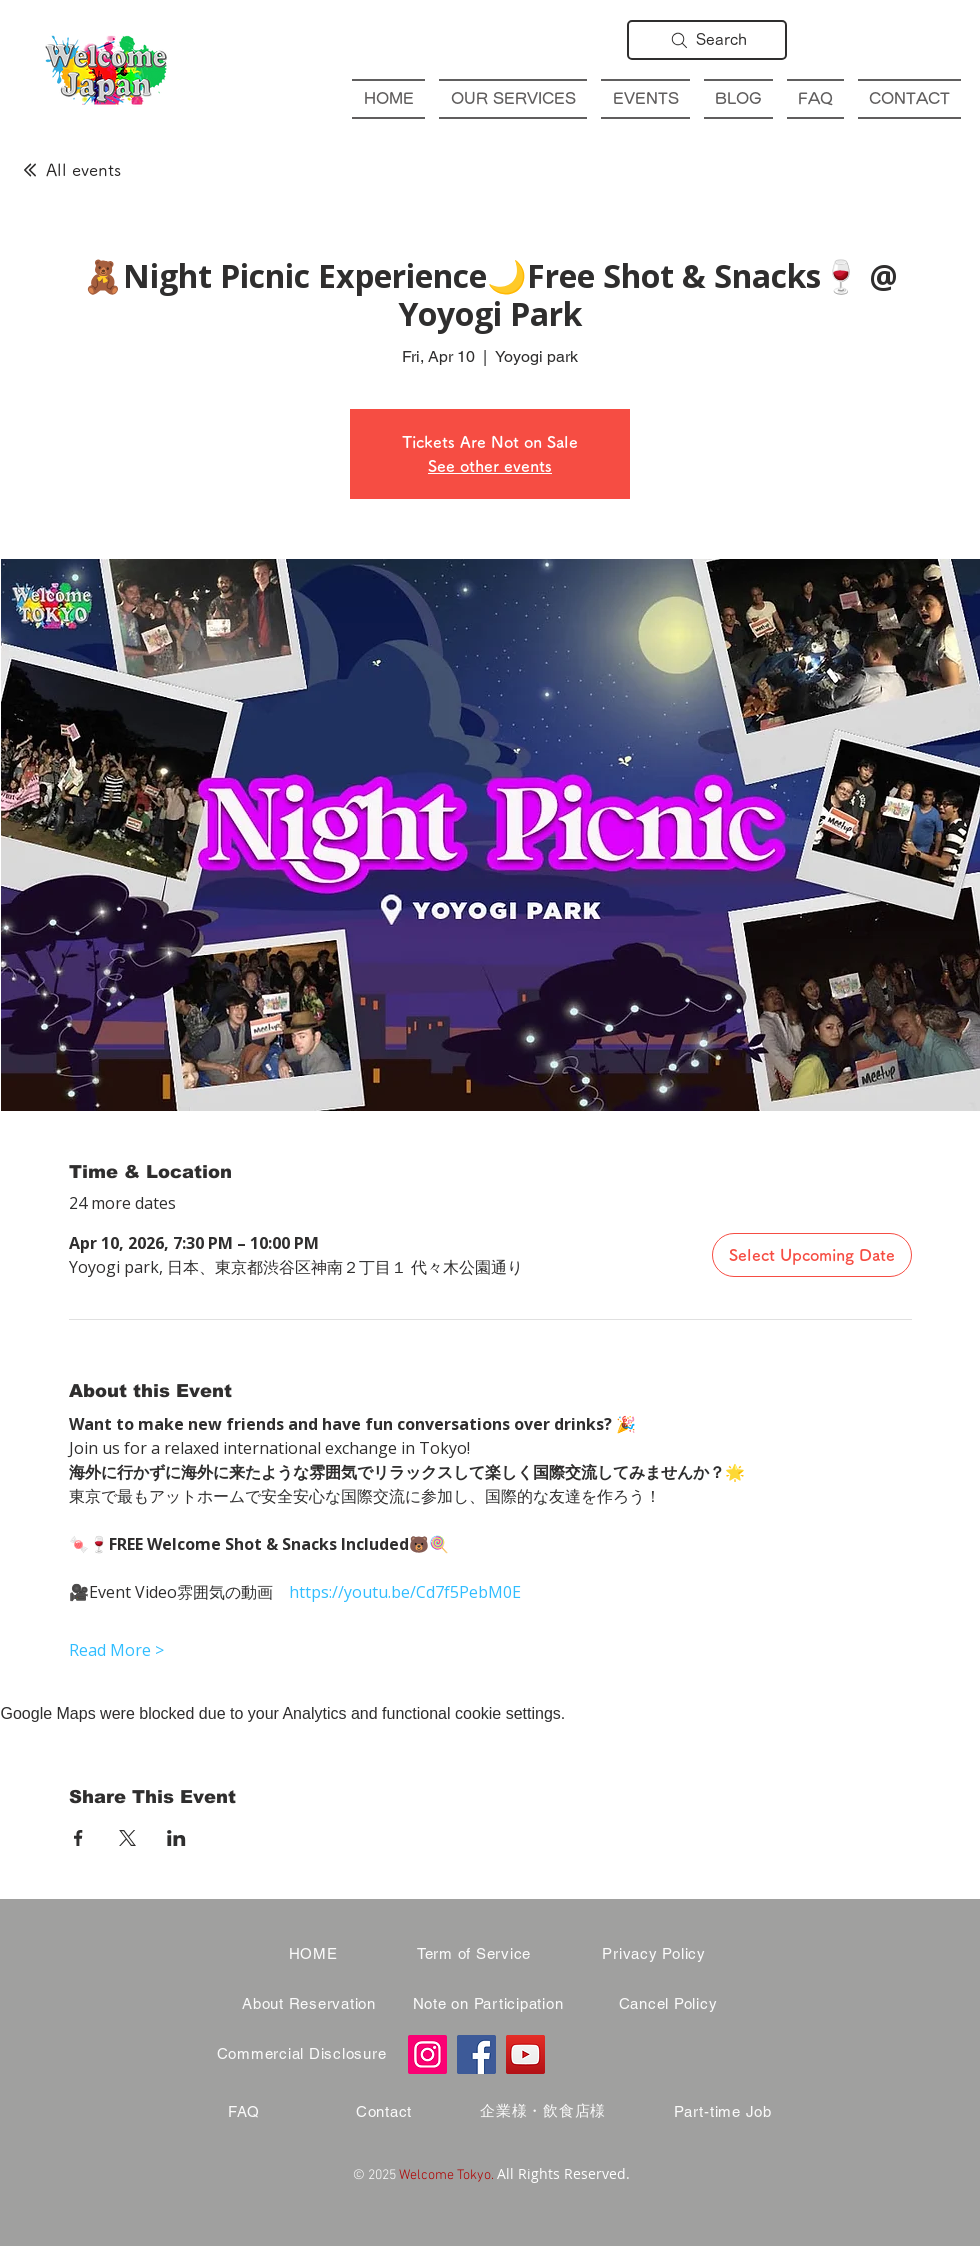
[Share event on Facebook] (78, 1838)
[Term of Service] (474, 1954)
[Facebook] (476, 2054)
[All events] (71, 170)
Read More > (116, 1650)
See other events (490, 466)
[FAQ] (244, 2112)
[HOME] (313, 1954)
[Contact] (384, 2112)
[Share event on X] (127, 1838)
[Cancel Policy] (668, 2004)
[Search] (707, 40)
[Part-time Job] (723, 2112)
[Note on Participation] (488, 2004)
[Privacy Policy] (654, 1954)
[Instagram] (427, 2054)
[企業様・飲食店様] (543, 2112)
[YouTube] (525, 2054)
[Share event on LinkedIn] (176, 1838)
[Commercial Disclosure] (301, 2054)
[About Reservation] (309, 2004)
